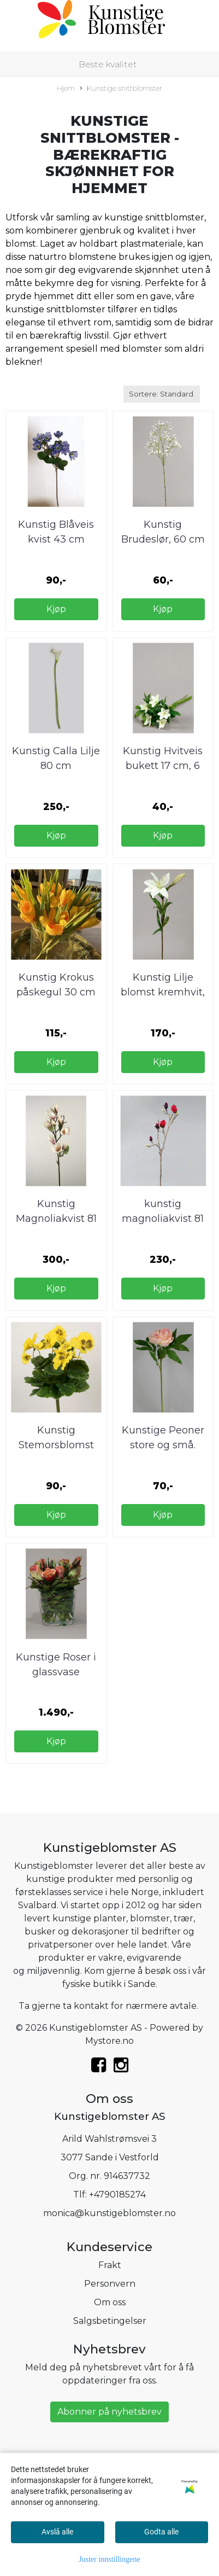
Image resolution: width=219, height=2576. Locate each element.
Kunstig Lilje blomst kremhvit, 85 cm (163, 992)
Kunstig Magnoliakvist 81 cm (56, 1218)
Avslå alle (57, 2531)
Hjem (66, 88)
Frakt (109, 2265)
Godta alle (161, 2531)
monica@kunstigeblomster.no (109, 2213)
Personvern (109, 2283)
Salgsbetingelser (109, 2321)
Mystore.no (109, 2041)
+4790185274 (117, 2194)
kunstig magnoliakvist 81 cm (163, 1218)
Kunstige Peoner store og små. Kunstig (163, 1445)
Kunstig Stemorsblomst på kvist (56, 1445)
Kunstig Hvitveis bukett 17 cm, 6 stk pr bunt (163, 765)
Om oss (110, 2302)
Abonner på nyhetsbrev (109, 2411)
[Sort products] (161, 394)
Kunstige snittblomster (121, 89)
